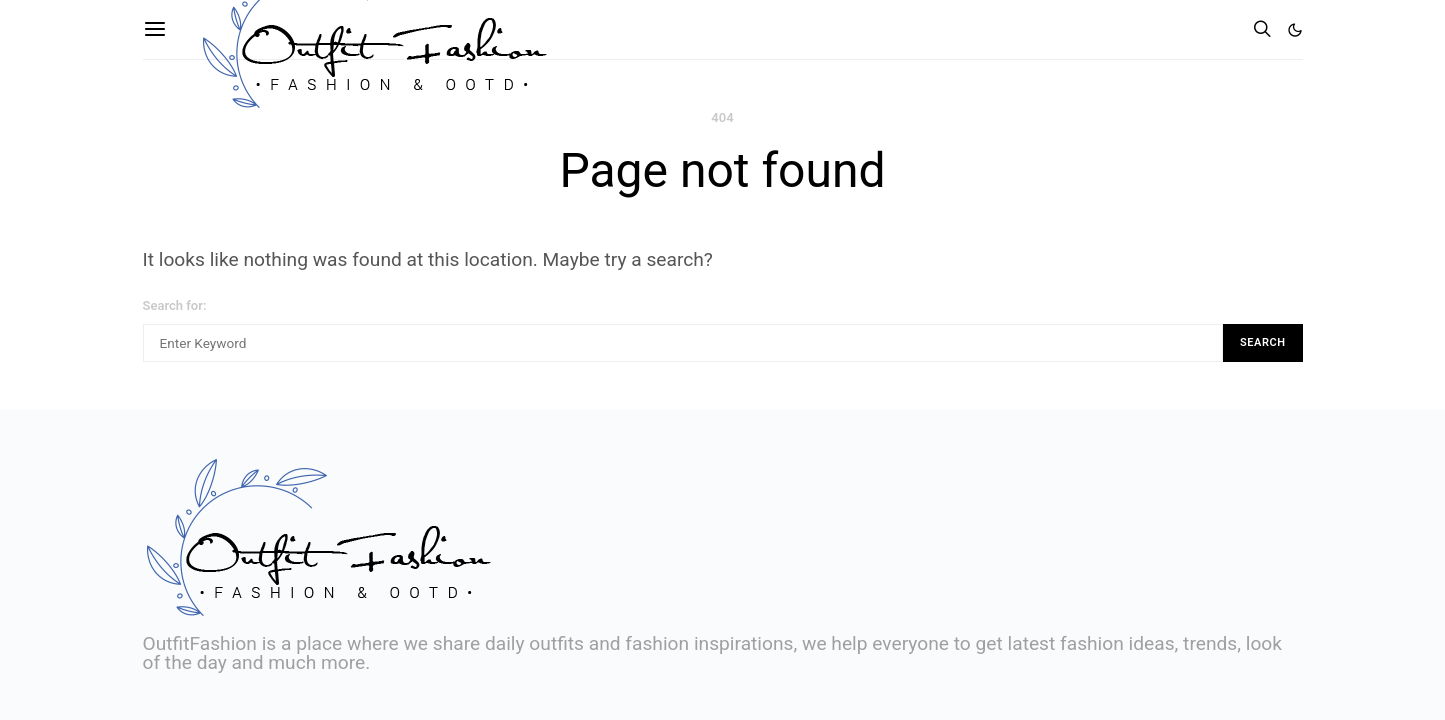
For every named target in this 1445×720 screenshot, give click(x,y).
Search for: (175, 305)
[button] (1295, 30)
